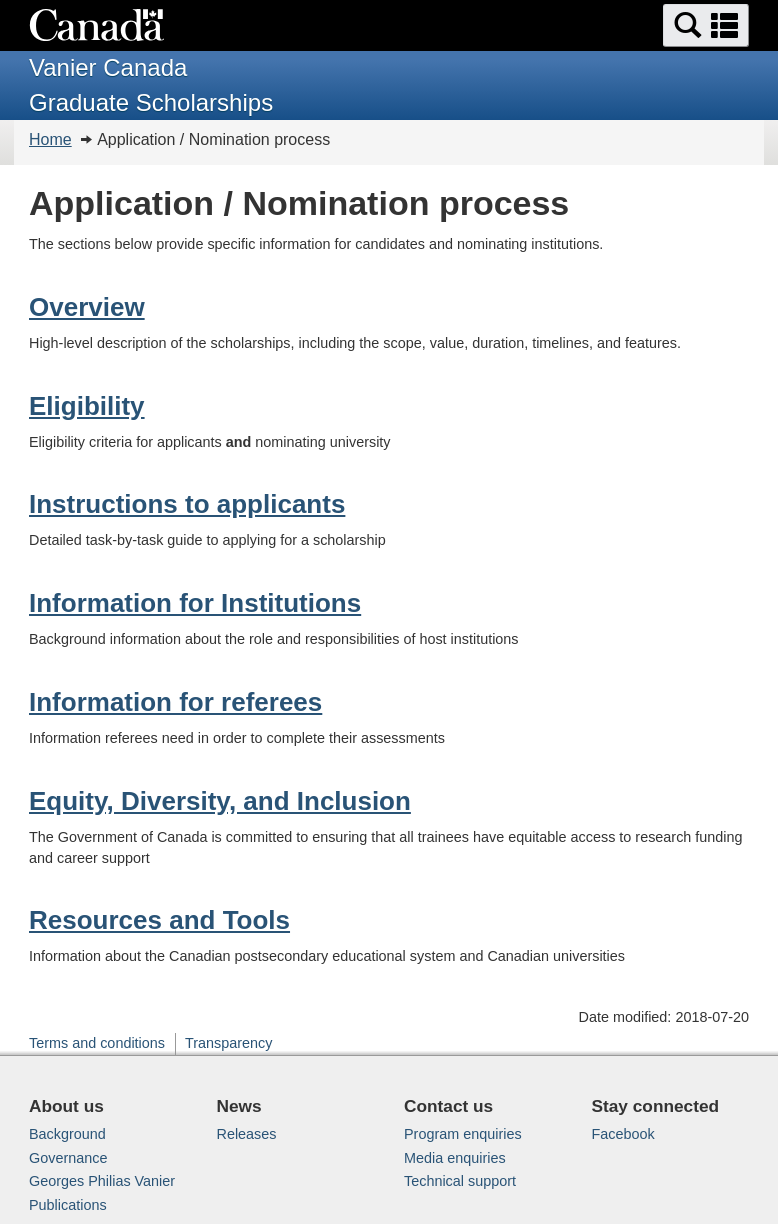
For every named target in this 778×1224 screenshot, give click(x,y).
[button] (706, 25)
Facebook (623, 1134)
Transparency (228, 1043)
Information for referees (175, 702)
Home (50, 139)
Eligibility (87, 406)
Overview (87, 307)
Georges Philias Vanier (102, 1181)
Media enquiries (455, 1158)
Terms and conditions (97, 1043)
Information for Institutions (195, 603)
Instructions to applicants (187, 504)
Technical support (460, 1181)
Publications (68, 1205)
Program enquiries (463, 1134)
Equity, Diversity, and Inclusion (220, 801)
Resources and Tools (159, 920)
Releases (247, 1134)
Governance (68, 1158)
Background (67, 1134)
